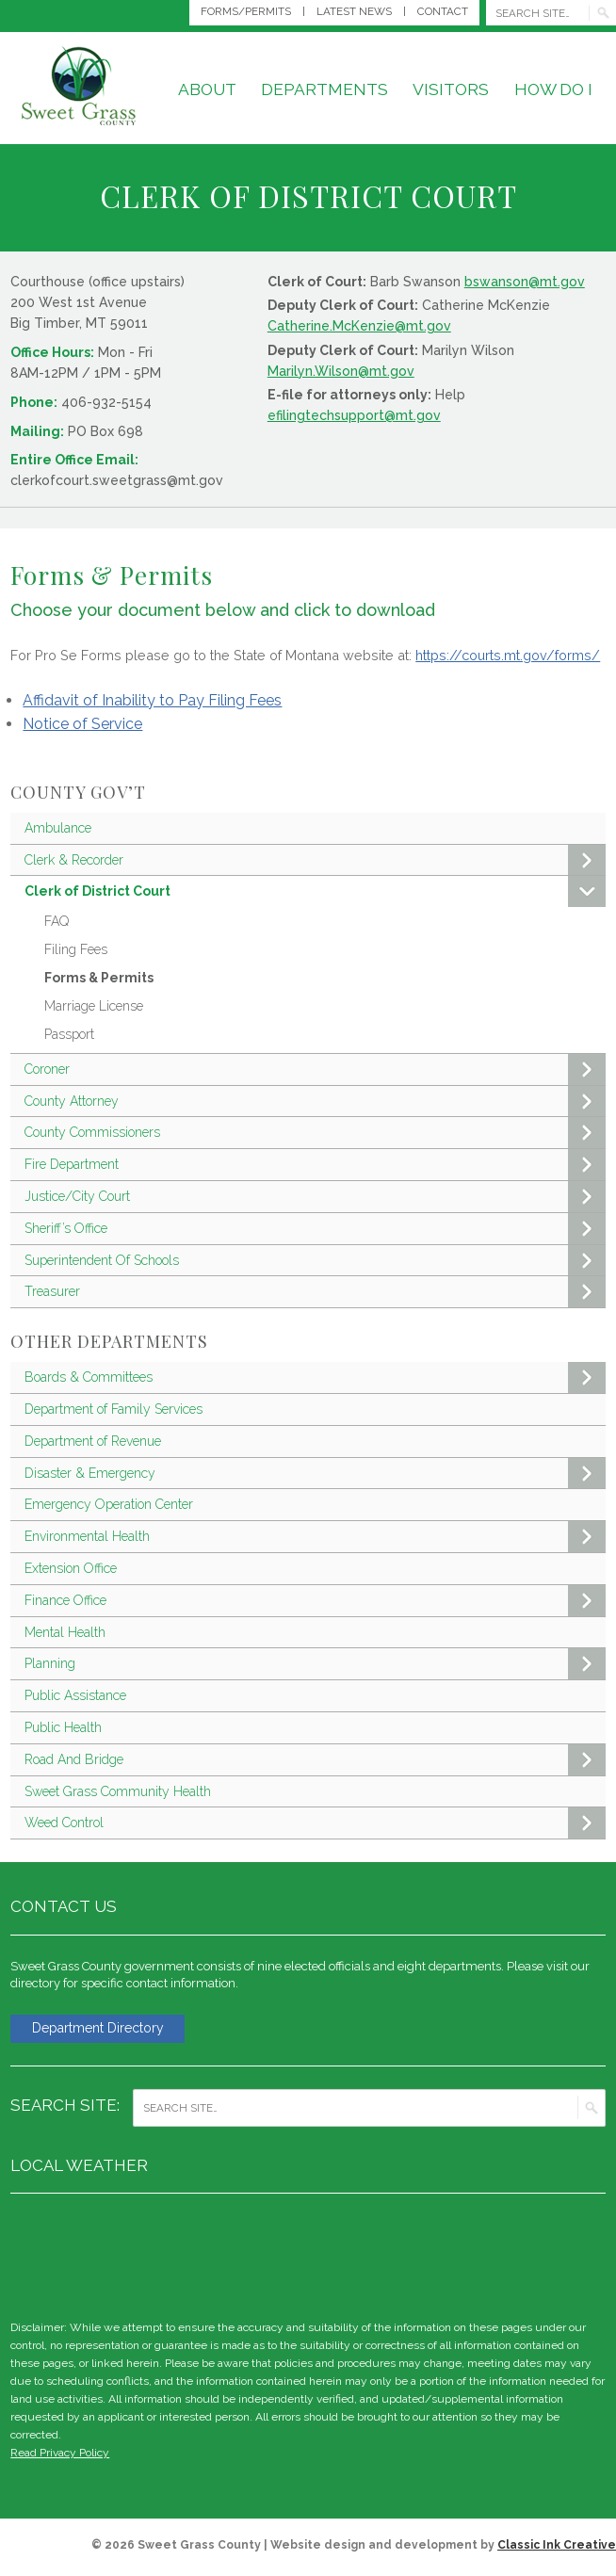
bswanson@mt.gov (524, 281)
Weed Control (315, 1823)
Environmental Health (315, 1536)
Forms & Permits (99, 977)
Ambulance (57, 827)
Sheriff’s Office (315, 1228)
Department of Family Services (113, 1409)
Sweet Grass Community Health (117, 1791)
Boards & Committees (315, 1377)
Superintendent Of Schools (315, 1260)
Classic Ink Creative (556, 2547)
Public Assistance (75, 1695)
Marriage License (93, 1005)
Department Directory (105, 2029)
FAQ (56, 921)
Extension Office (70, 1568)
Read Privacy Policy (59, 2455)
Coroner (315, 1069)
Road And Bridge (315, 1759)
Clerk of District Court (315, 891)
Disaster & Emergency (315, 1473)
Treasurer (315, 1291)
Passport (69, 1034)
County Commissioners (315, 1132)
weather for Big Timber (596, 2255)
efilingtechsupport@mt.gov (354, 415)
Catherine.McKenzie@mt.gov (359, 325)
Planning (315, 1663)
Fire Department (315, 1164)
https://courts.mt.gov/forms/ (507, 655)
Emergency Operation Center (108, 1504)
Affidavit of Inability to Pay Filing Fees (152, 700)
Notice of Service (82, 724)
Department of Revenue (92, 1441)
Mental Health (64, 1632)
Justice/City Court (315, 1196)
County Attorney (315, 1101)
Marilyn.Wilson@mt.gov (340, 371)
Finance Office (315, 1600)
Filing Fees (75, 949)
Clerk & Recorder (315, 860)
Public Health (63, 1727)
